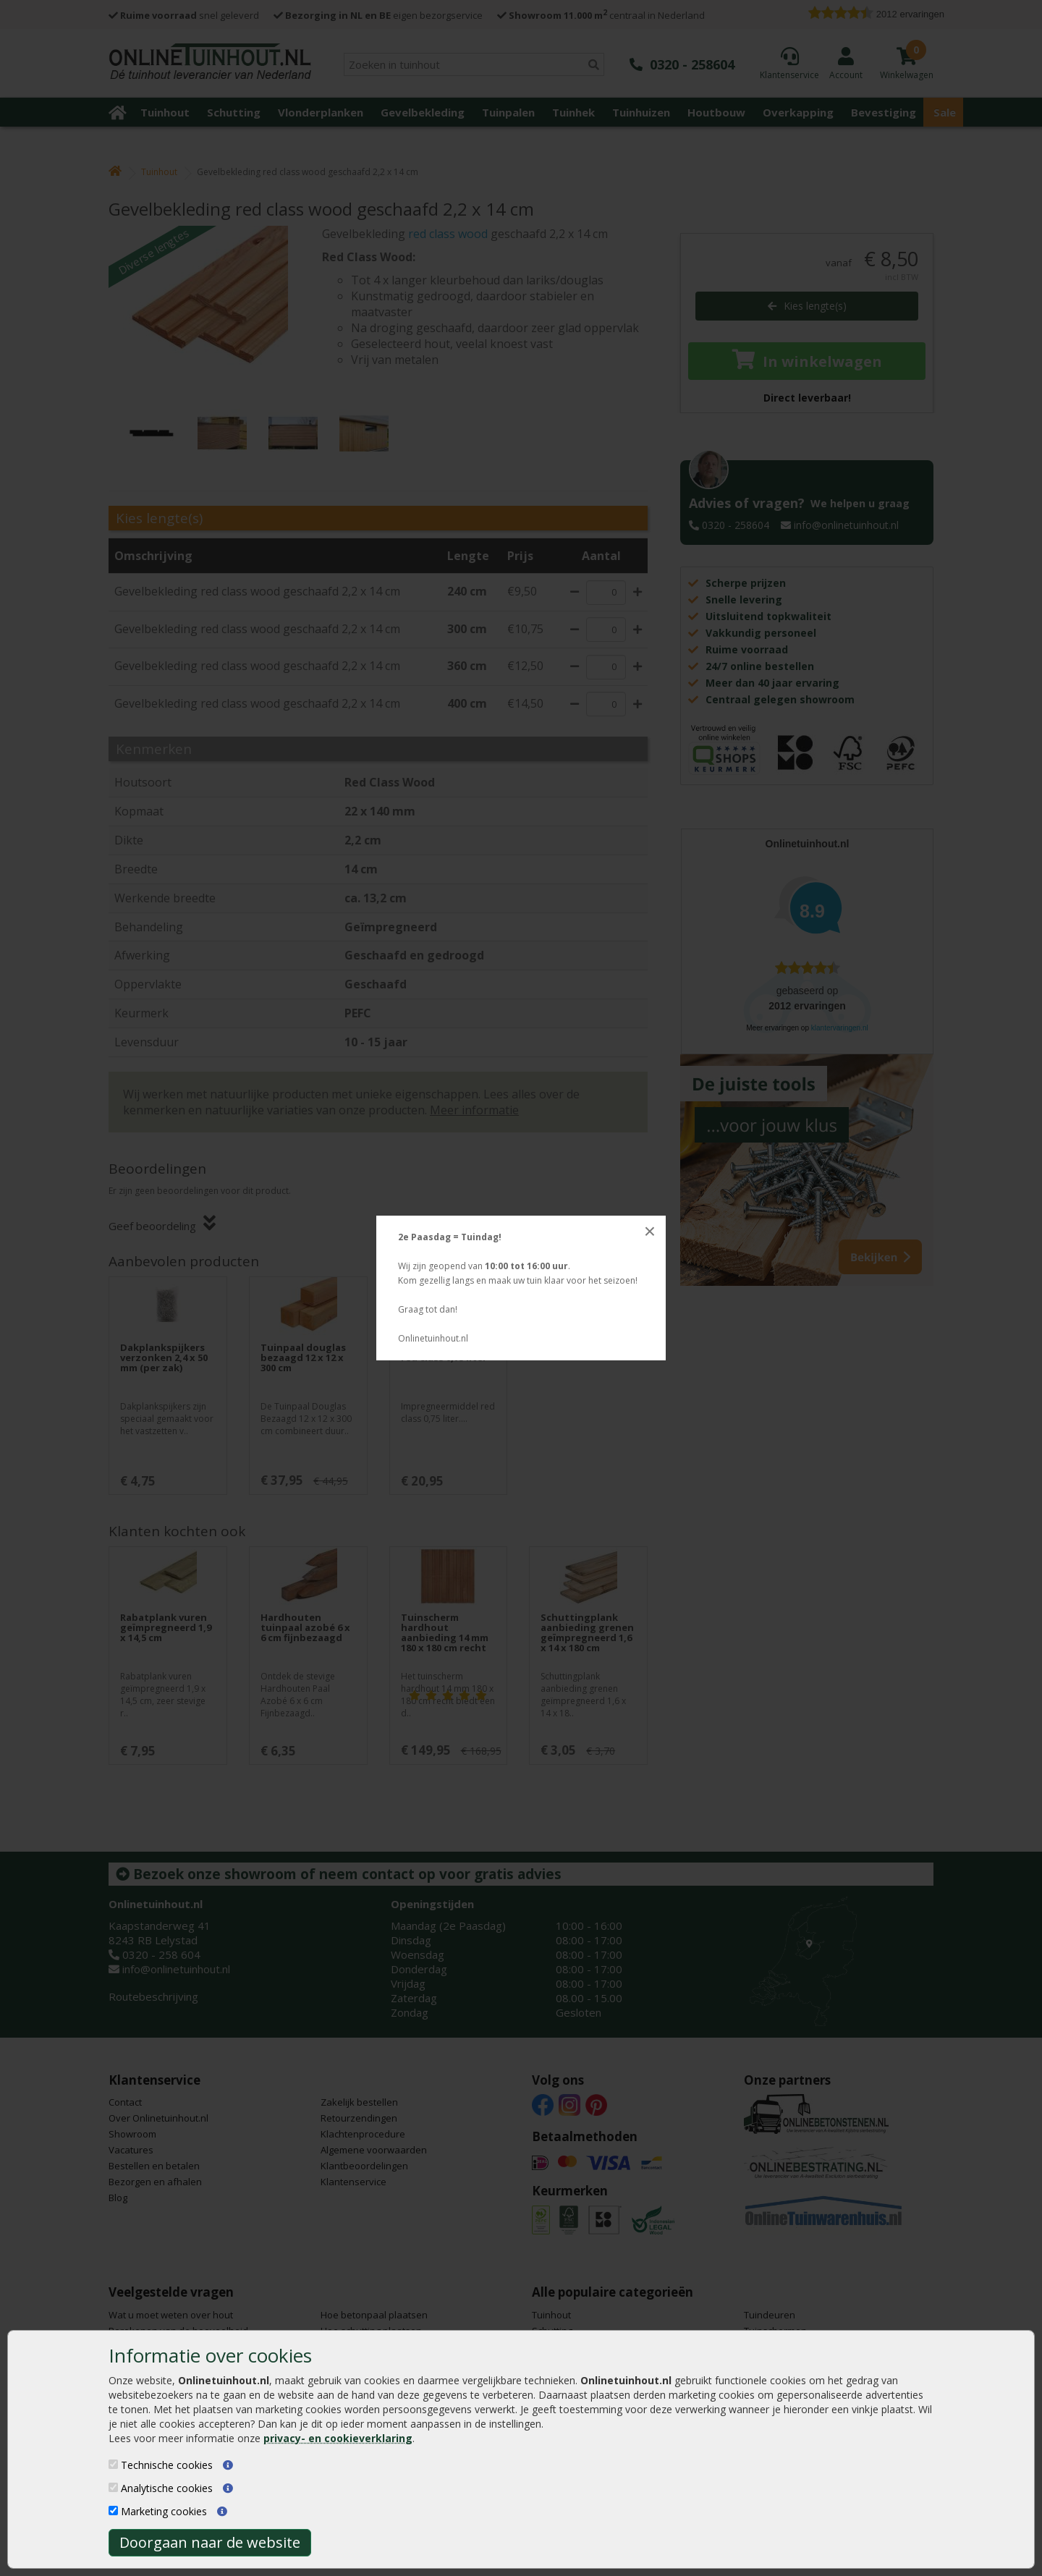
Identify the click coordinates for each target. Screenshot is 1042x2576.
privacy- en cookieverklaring (337, 2438)
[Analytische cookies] (113, 2487)
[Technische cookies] (113, 2464)
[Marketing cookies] (113, 2510)
